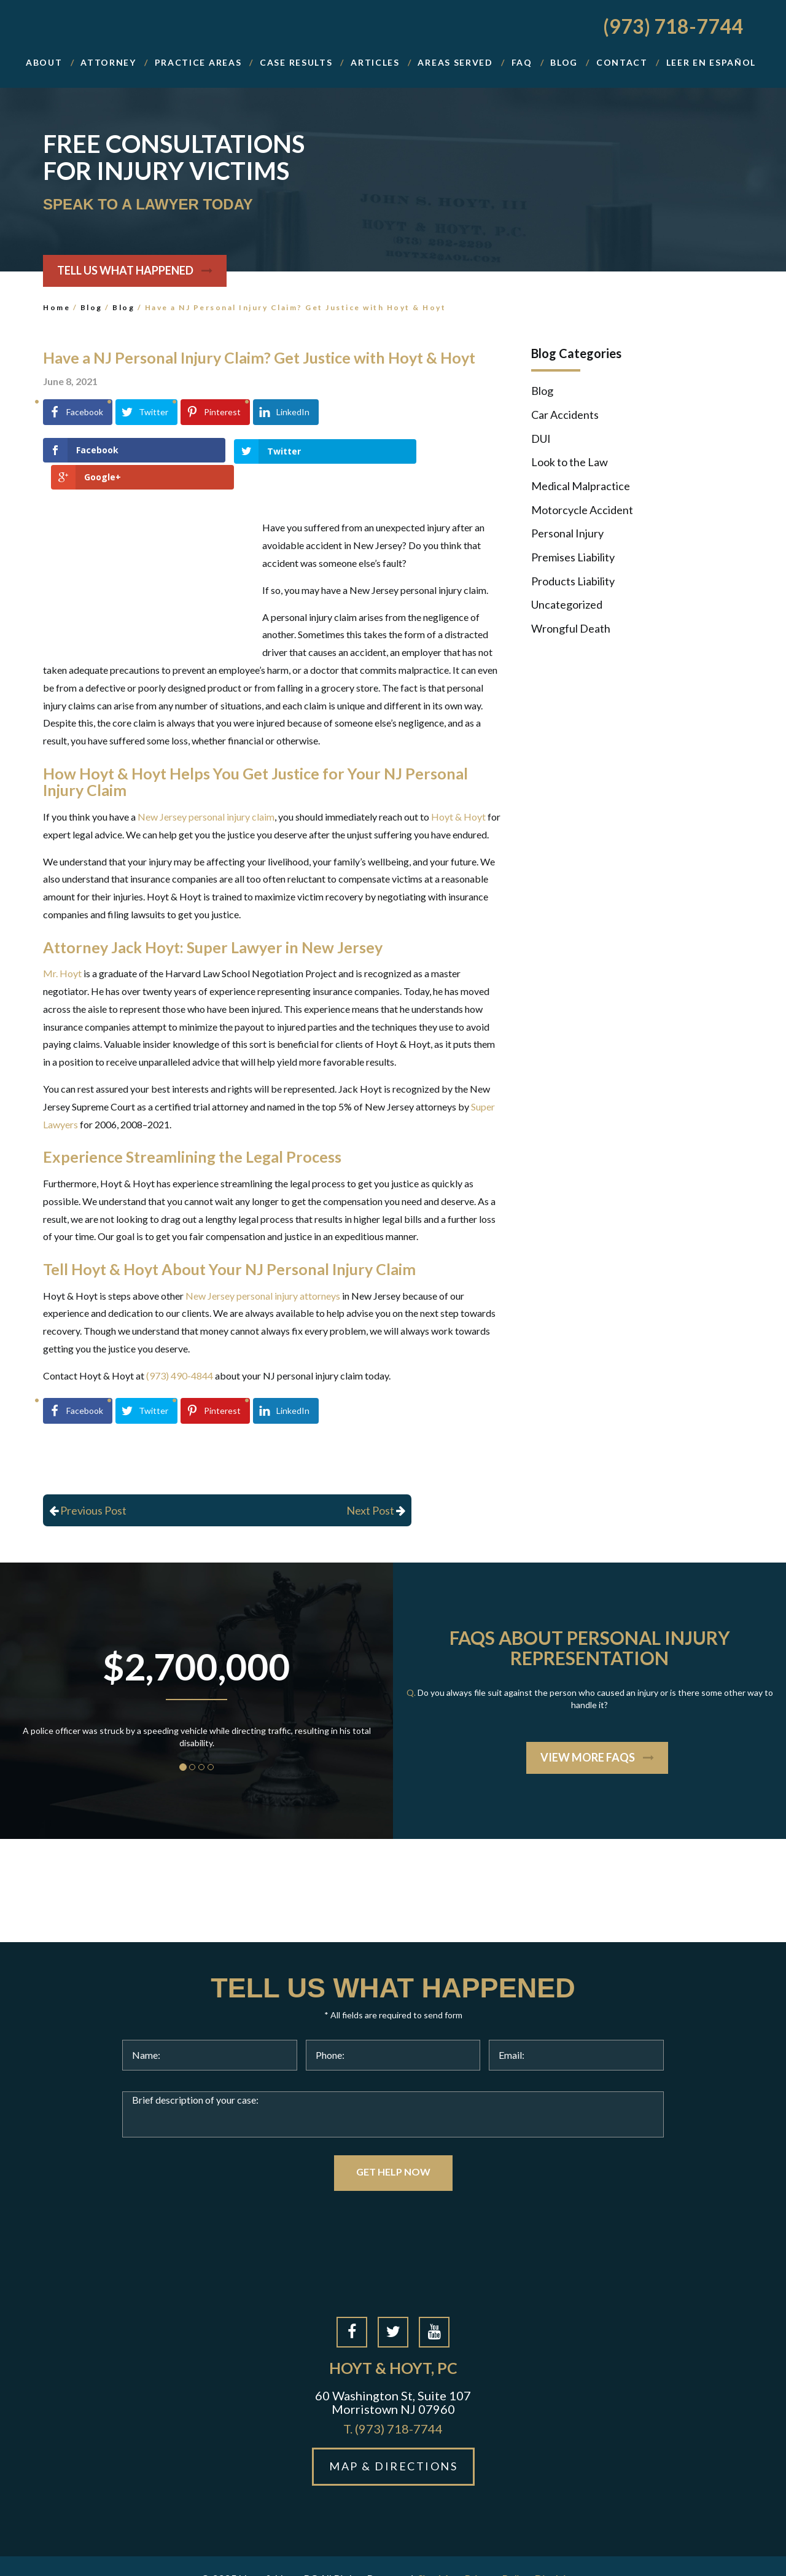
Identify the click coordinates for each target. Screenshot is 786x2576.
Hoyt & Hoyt (458, 790)
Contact (622, 62)
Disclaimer (559, 2552)
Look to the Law (569, 462)
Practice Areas (198, 62)
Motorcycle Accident (582, 510)
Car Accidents (565, 414)
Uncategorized (566, 604)
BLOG (564, 62)
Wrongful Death (570, 628)
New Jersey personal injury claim (206, 790)
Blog (91, 307)
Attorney (108, 62)
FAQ (522, 62)
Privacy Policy (497, 2552)
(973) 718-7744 (673, 26)
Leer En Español (711, 62)
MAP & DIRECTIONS (393, 2439)
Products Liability (573, 581)
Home (56, 307)
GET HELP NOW (393, 2145)
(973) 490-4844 (179, 1348)
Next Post (375, 1483)
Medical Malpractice (580, 486)
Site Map (439, 2552)
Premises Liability (573, 557)
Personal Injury (567, 533)
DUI (541, 438)
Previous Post (87, 1483)
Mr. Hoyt (62, 947)
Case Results (296, 62)
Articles (375, 62)
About (44, 62)
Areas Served (455, 62)
